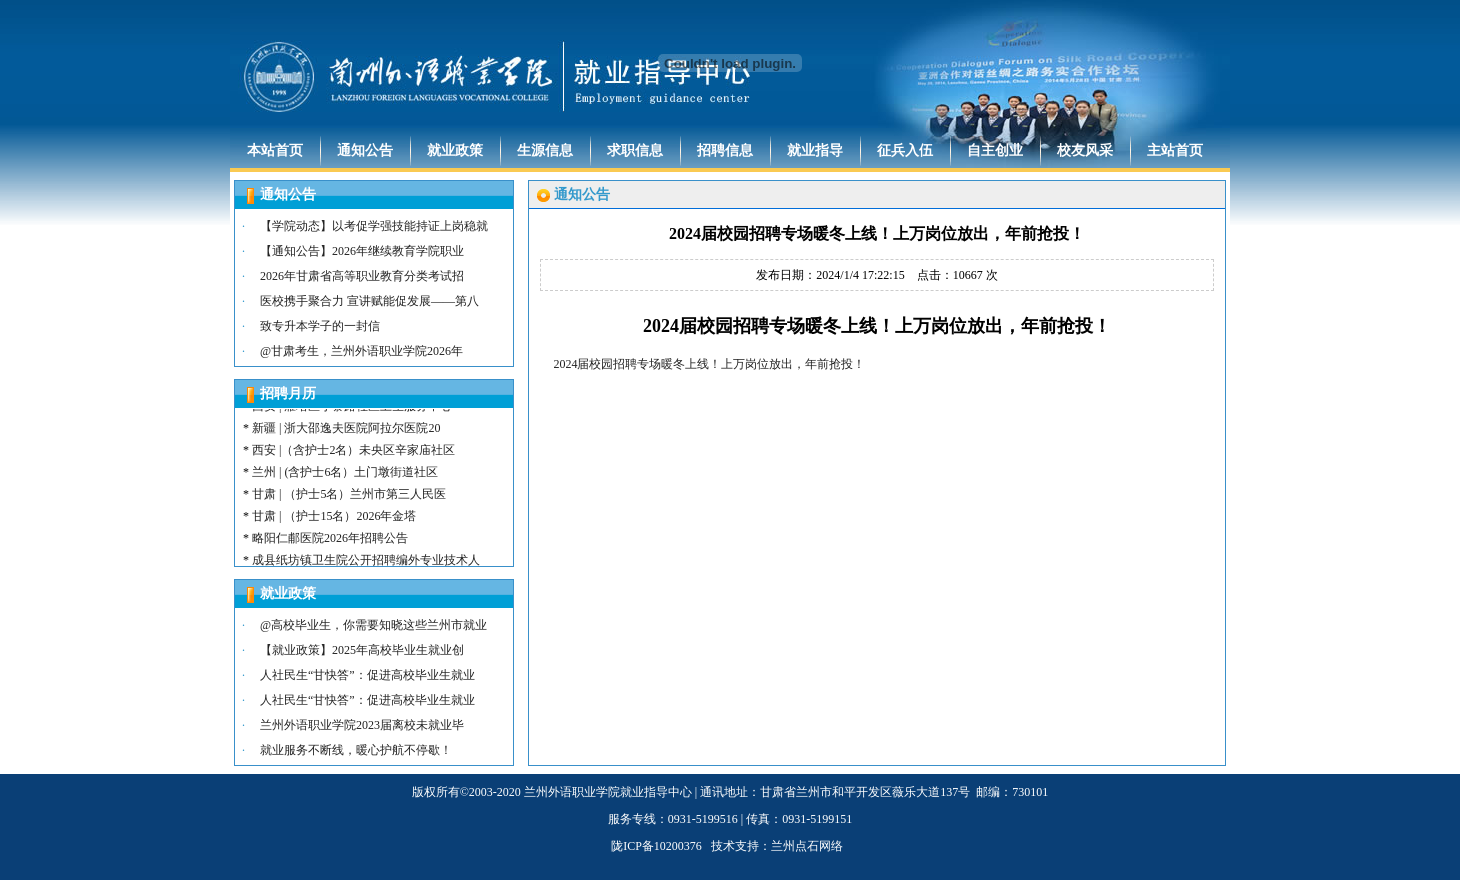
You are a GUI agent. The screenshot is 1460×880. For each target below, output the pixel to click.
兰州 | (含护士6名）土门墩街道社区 (345, 480)
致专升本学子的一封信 (320, 326)
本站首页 (275, 150)
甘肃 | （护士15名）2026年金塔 (334, 524)
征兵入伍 (905, 150)
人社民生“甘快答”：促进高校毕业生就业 (367, 675)
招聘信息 (725, 150)
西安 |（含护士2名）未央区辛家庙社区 (353, 458)
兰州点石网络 (807, 846)
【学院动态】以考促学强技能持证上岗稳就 (374, 226)
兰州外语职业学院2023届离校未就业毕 (362, 725)
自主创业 (995, 150)
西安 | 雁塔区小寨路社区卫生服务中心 (352, 414)
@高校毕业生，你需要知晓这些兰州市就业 (373, 625)
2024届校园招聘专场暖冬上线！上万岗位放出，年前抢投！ (709, 364)
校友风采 (1085, 150)
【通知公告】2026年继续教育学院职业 (362, 251)
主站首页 (1175, 150)
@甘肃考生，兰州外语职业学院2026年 (361, 351)
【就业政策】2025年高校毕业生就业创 (362, 650)
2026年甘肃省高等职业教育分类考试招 (362, 276)
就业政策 (455, 150)
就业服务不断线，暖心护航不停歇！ (356, 750)
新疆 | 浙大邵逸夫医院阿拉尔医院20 (346, 436)
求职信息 (635, 150)
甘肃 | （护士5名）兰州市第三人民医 (349, 502)
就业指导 (815, 150)
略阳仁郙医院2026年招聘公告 (330, 546)
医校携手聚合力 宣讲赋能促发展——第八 (369, 301)
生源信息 (545, 150)
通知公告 (365, 150)
